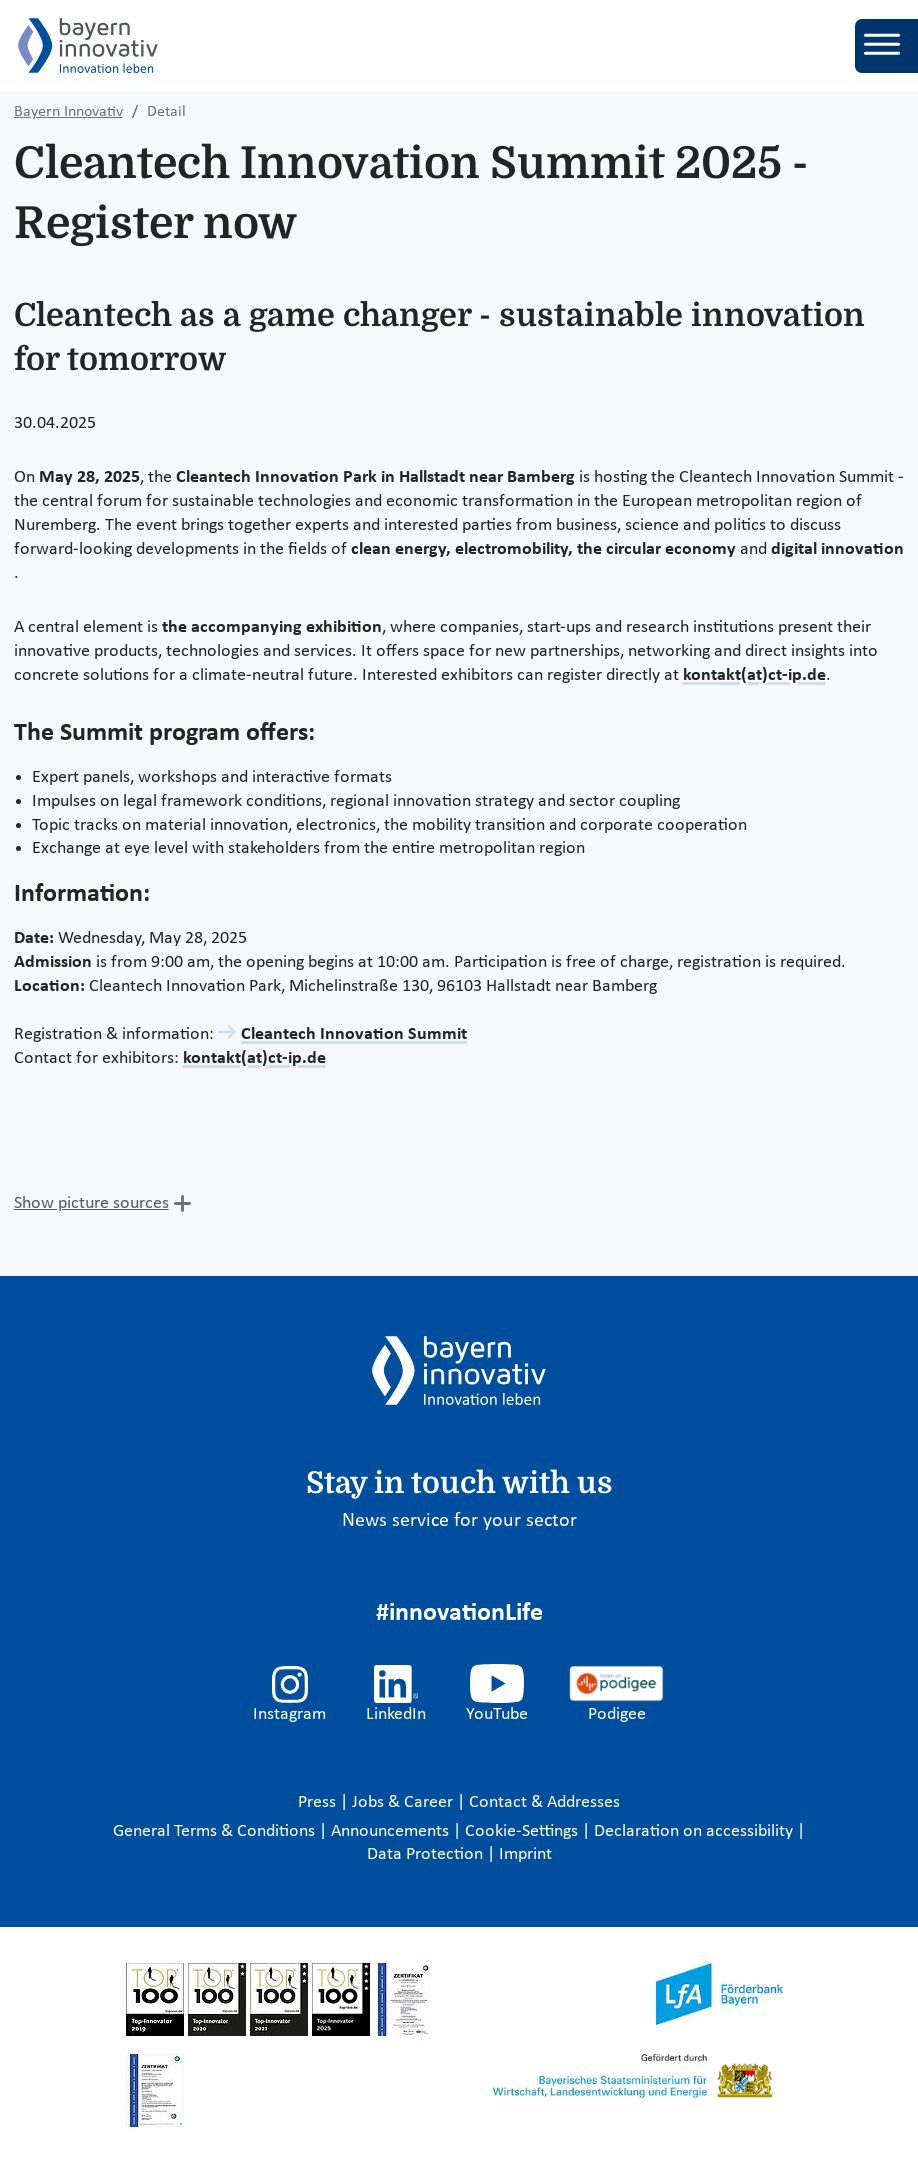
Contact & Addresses (544, 1802)
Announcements (392, 1831)
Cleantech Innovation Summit (354, 1034)
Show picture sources (91, 1203)
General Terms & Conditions (216, 1831)
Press (319, 1802)
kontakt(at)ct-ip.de (754, 675)
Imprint (525, 1854)
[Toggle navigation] (886, 46)
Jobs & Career (404, 1802)
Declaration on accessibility (695, 1831)
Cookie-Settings (521, 1831)
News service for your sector (459, 1521)
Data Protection (427, 1854)
